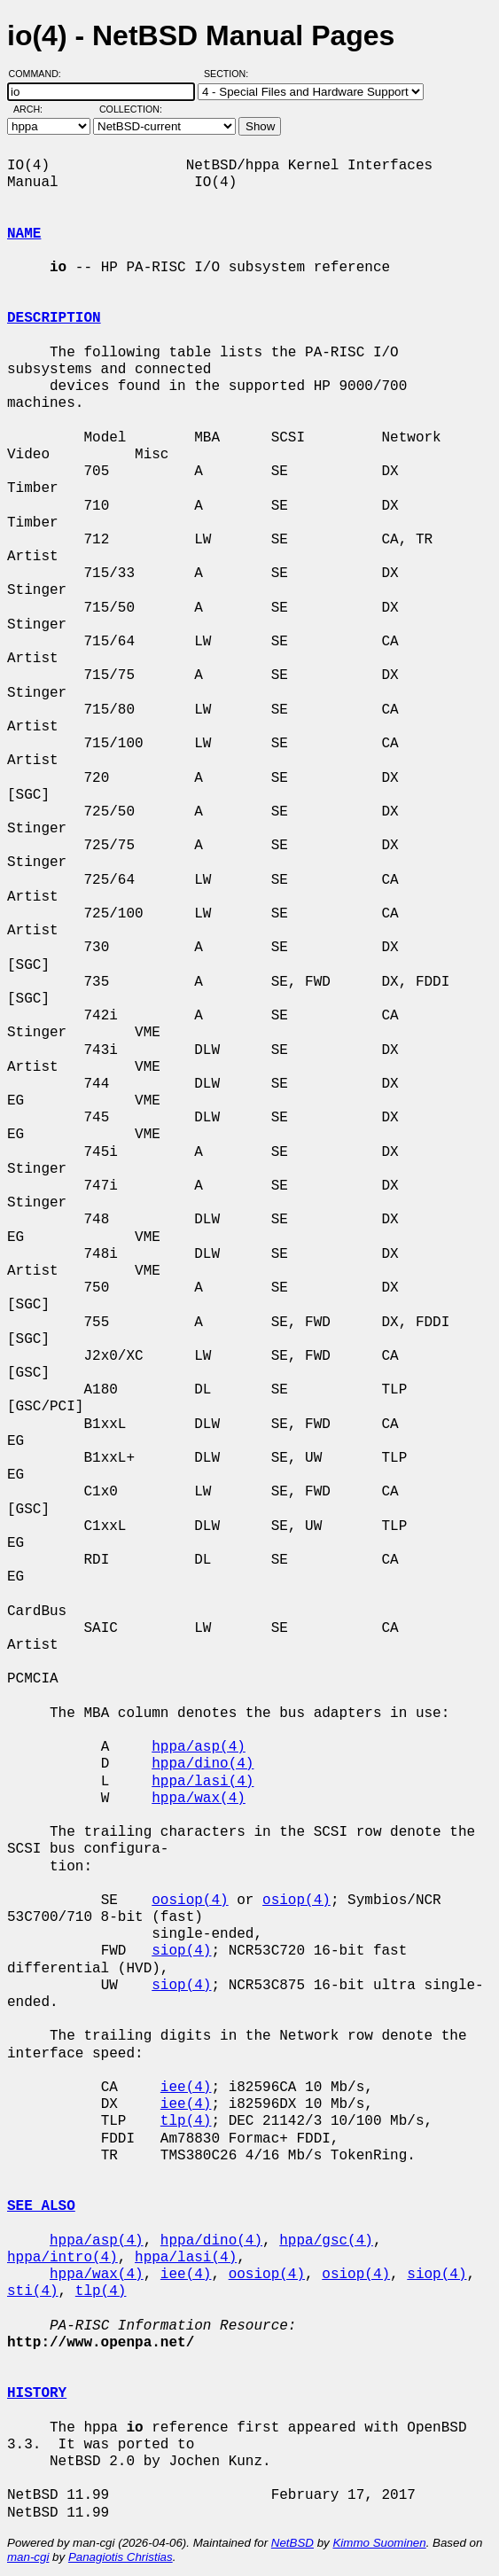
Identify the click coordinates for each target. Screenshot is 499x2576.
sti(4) (32, 2291)
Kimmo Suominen (378, 2542)
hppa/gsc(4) (326, 2241)
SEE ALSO (41, 2206)
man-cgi (28, 2557)
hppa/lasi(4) (202, 1781)
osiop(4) (296, 1900)
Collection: (130, 109)
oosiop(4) (190, 1900)
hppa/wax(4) (199, 1798)
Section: (230, 73)
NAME (24, 234)
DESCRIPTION (54, 318)
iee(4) (186, 2087)
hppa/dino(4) (202, 1764)
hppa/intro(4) (62, 2258)
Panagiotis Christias (120, 2557)
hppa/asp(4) (199, 1747)
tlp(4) (186, 2121)
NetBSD (292, 2542)
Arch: (35, 109)
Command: (40, 73)
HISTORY (36, 2393)
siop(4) (181, 1951)
